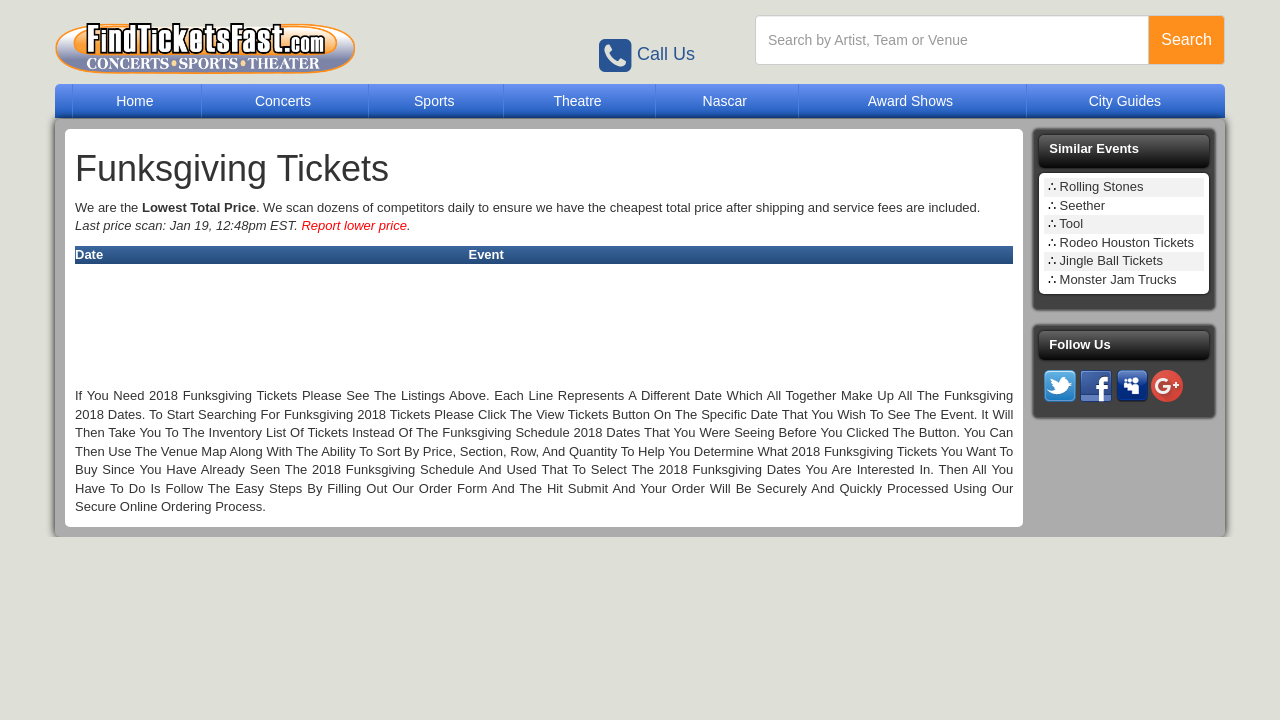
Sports (434, 101)
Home (134, 101)
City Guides (1125, 101)
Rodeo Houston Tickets (1127, 242)
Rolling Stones (1102, 186)
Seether (1083, 205)
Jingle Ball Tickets (1111, 260)
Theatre (577, 101)
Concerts (283, 101)
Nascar (725, 101)
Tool (1071, 223)
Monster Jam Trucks (1118, 279)
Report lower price (354, 225)
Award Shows (910, 101)
